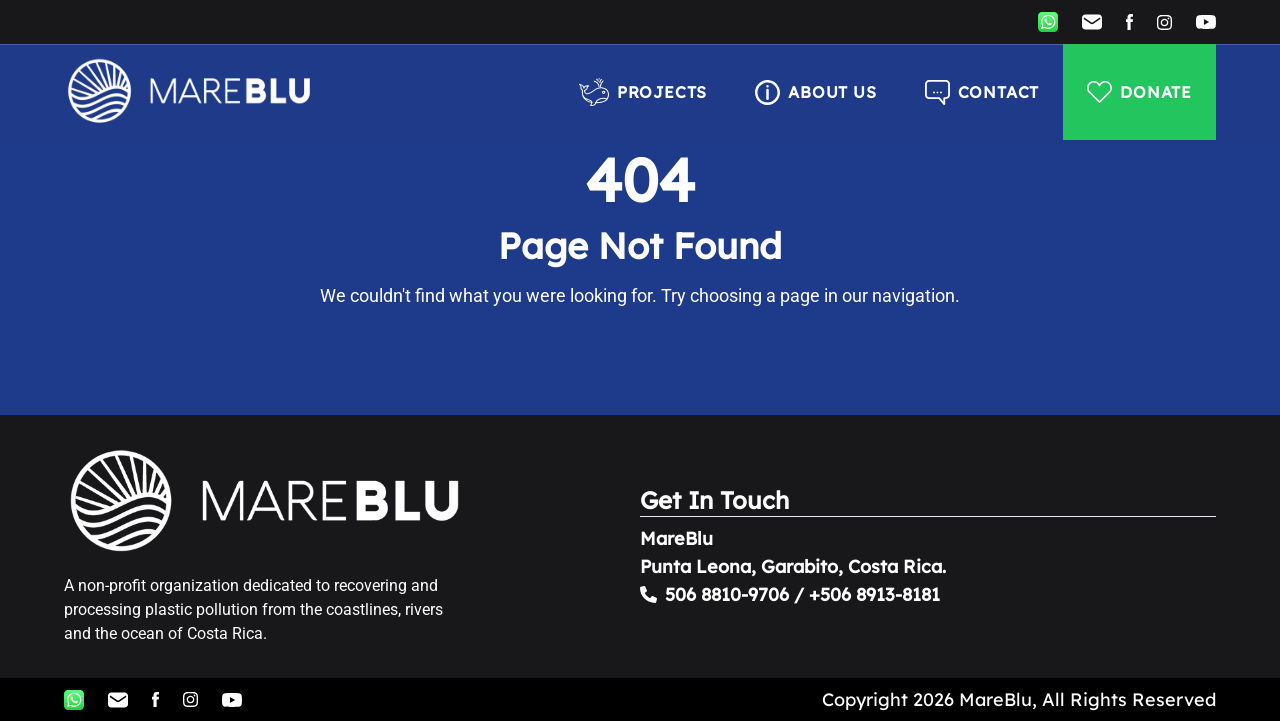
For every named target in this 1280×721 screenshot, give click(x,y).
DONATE (1139, 92)
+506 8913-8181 (874, 594)
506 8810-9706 (727, 594)
